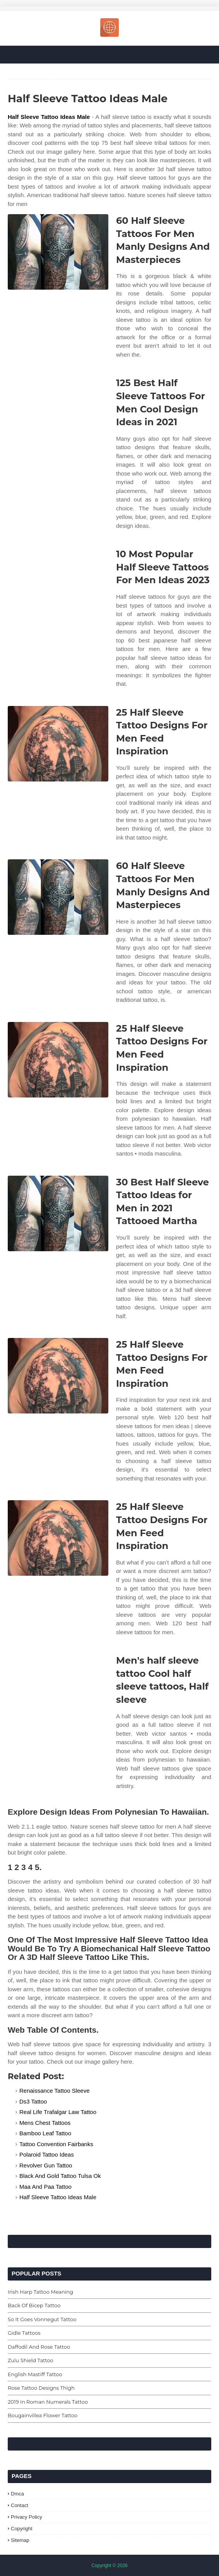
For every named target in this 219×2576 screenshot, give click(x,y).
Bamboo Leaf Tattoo (45, 2133)
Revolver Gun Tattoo (45, 2165)
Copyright (22, 2528)
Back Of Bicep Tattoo (34, 2305)
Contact (19, 2505)
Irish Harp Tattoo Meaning (40, 2292)
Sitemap (20, 2540)
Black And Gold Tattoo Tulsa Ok (60, 2175)
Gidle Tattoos (24, 2333)
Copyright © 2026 (109, 2565)
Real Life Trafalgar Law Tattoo (57, 2112)
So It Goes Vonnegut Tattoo (42, 2319)
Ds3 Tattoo (33, 2101)
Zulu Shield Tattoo (30, 2360)
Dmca (17, 2494)
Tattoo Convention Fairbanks (56, 2144)
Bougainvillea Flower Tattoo (42, 2415)
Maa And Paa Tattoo (45, 2186)
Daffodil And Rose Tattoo (39, 2347)
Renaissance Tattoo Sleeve (54, 2090)
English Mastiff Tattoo (35, 2374)
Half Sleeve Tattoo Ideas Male (49, 116)
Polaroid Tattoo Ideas (46, 2154)
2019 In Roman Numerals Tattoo (48, 2402)
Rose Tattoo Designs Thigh (41, 2388)
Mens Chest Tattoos (44, 2122)
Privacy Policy (26, 2517)
